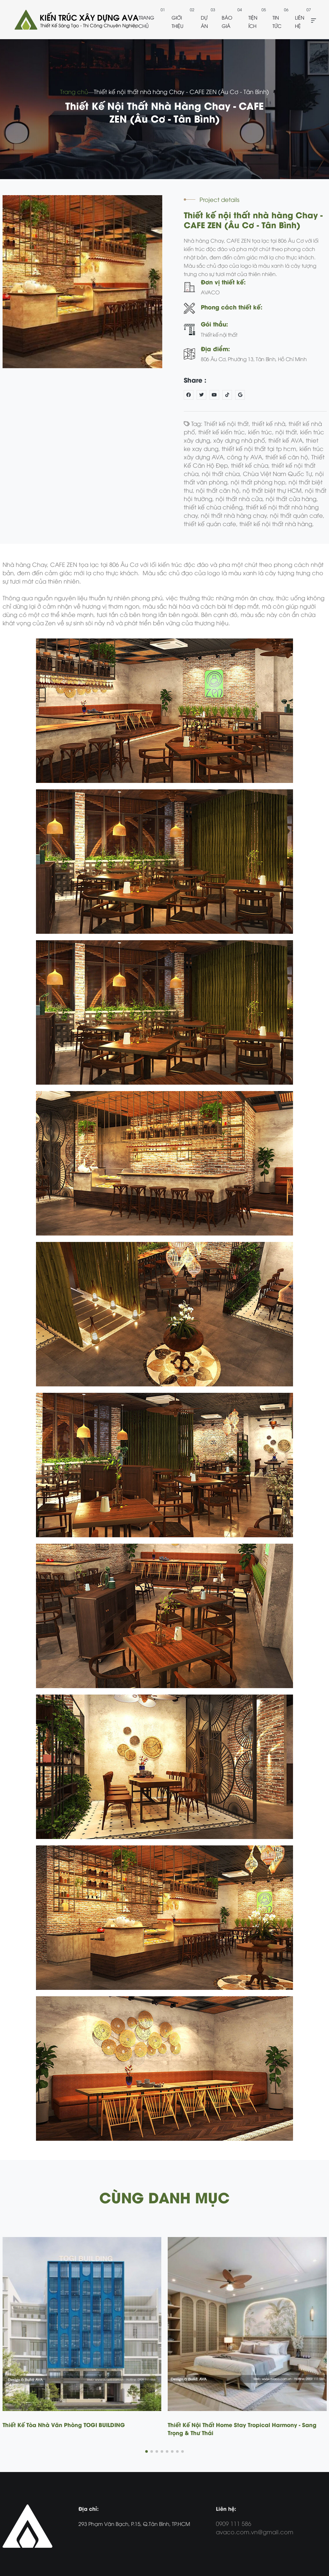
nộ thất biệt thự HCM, (274, 490)
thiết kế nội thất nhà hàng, (276, 523)
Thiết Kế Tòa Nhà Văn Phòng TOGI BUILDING (64, 2424)
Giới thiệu (177, 21)
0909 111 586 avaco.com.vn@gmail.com (254, 2527)
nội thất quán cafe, (297, 515)
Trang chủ (146, 21)
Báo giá (227, 21)
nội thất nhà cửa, (241, 498)
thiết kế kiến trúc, (223, 432)
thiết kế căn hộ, (288, 457)
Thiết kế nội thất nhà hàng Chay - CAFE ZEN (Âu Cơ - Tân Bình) (181, 91)
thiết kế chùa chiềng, (215, 507)
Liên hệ (299, 21)
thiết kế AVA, (287, 440)
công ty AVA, (246, 457)
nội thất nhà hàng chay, (235, 515)
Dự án (204, 21)
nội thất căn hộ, (219, 490)
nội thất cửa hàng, (292, 498)
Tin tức (276, 21)
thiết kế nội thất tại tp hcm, (260, 448)
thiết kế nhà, (270, 423)
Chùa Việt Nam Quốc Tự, (279, 473)
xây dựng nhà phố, (240, 440)
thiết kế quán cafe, (211, 523)
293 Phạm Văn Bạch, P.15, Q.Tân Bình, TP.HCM (134, 2523)
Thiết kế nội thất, (228, 423)
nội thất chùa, (222, 473)
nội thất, (287, 432)
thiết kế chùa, (251, 465)
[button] (146, 2451)
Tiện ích (252, 21)
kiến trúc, (261, 432)
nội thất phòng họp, (260, 482)
